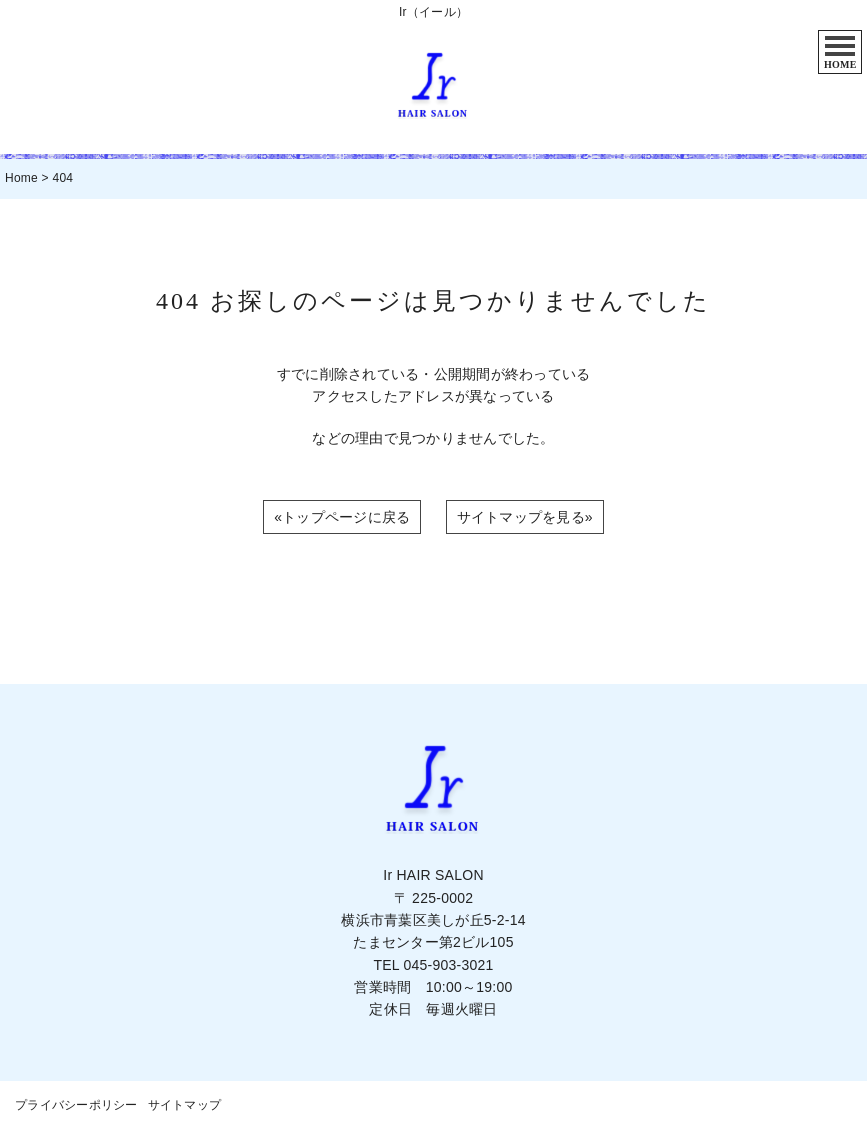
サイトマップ (185, 1105)
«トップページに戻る (342, 517)
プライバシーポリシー (76, 1105)
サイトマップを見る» (525, 517)
